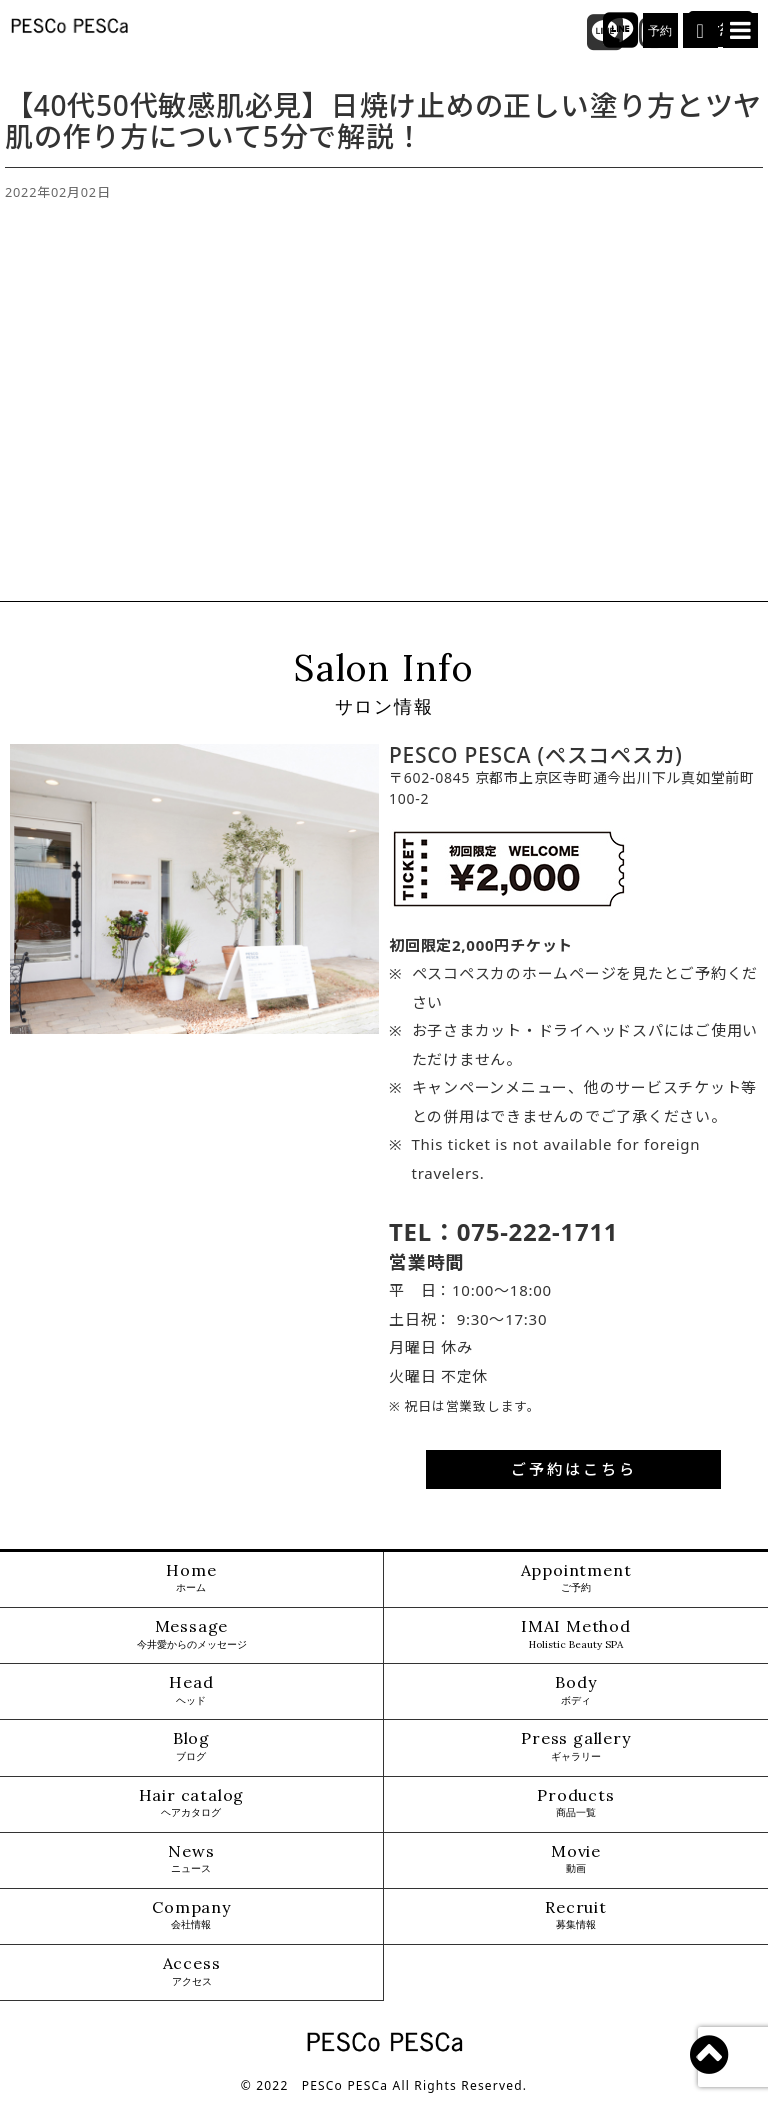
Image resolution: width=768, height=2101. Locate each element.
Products (575, 1803)
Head (191, 1690)
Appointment (576, 1578)
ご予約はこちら (574, 1469)
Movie (576, 1859)
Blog (191, 1746)
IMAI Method (576, 1634)
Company (191, 1915)
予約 (661, 31)
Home (191, 1578)
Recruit (576, 1915)
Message (192, 1634)
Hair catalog (192, 1803)
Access (192, 1971)
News (191, 1859)
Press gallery (575, 1746)
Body (575, 1690)
